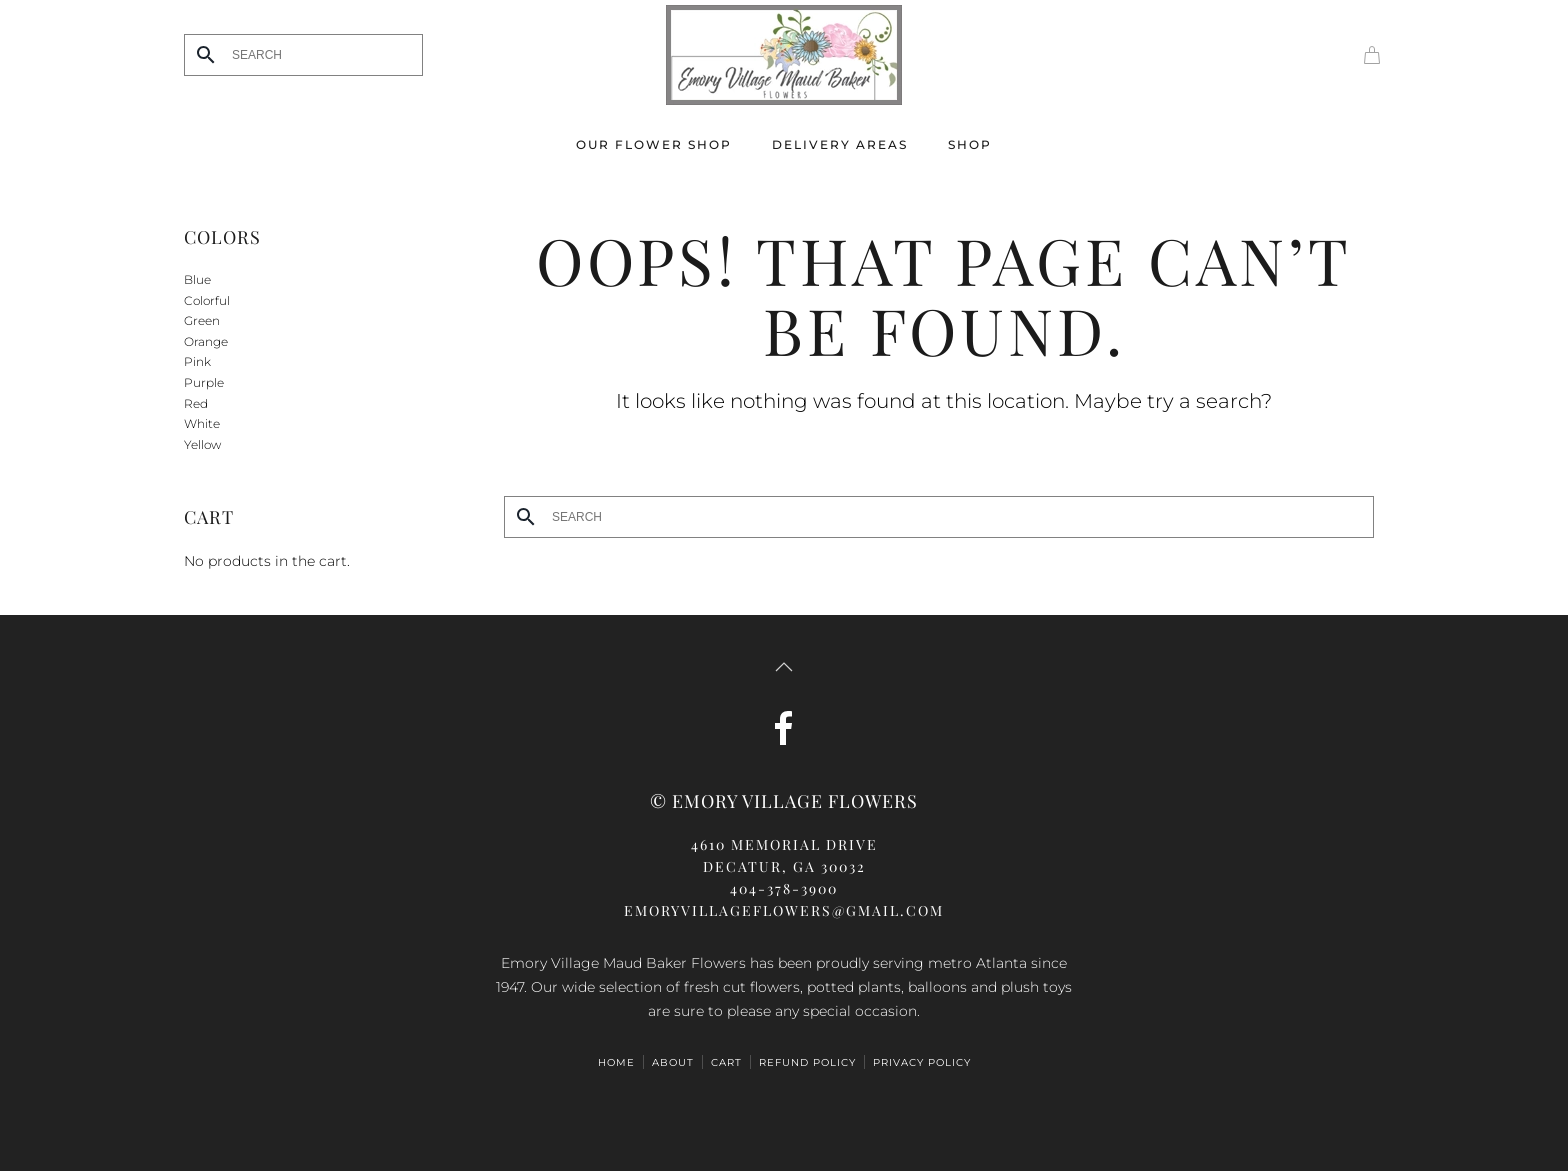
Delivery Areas (840, 144)
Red (196, 403)
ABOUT (673, 1062)
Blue (197, 279)
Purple (204, 382)
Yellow (202, 444)
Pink (197, 361)
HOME (616, 1062)
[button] (784, 667)
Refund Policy (807, 1062)
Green (202, 320)
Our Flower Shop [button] (654, 144)
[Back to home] (784, 55)
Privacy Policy (922, 1062)
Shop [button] (970, 144)
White (202, 423)
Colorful (207, 300)
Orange (206, 341)
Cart (726, 1062)
